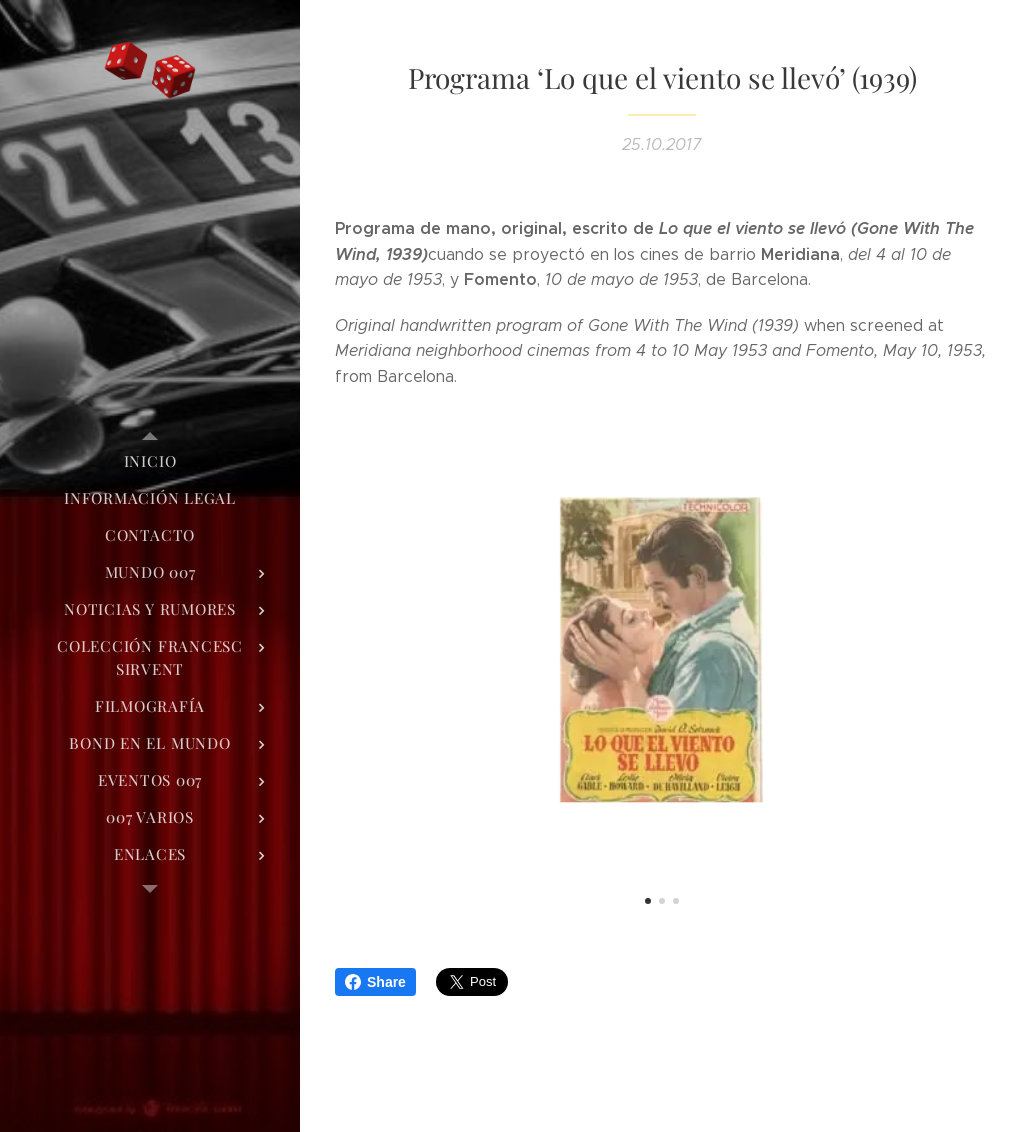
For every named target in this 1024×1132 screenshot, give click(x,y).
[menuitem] (150, 461)
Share (375, 982)
